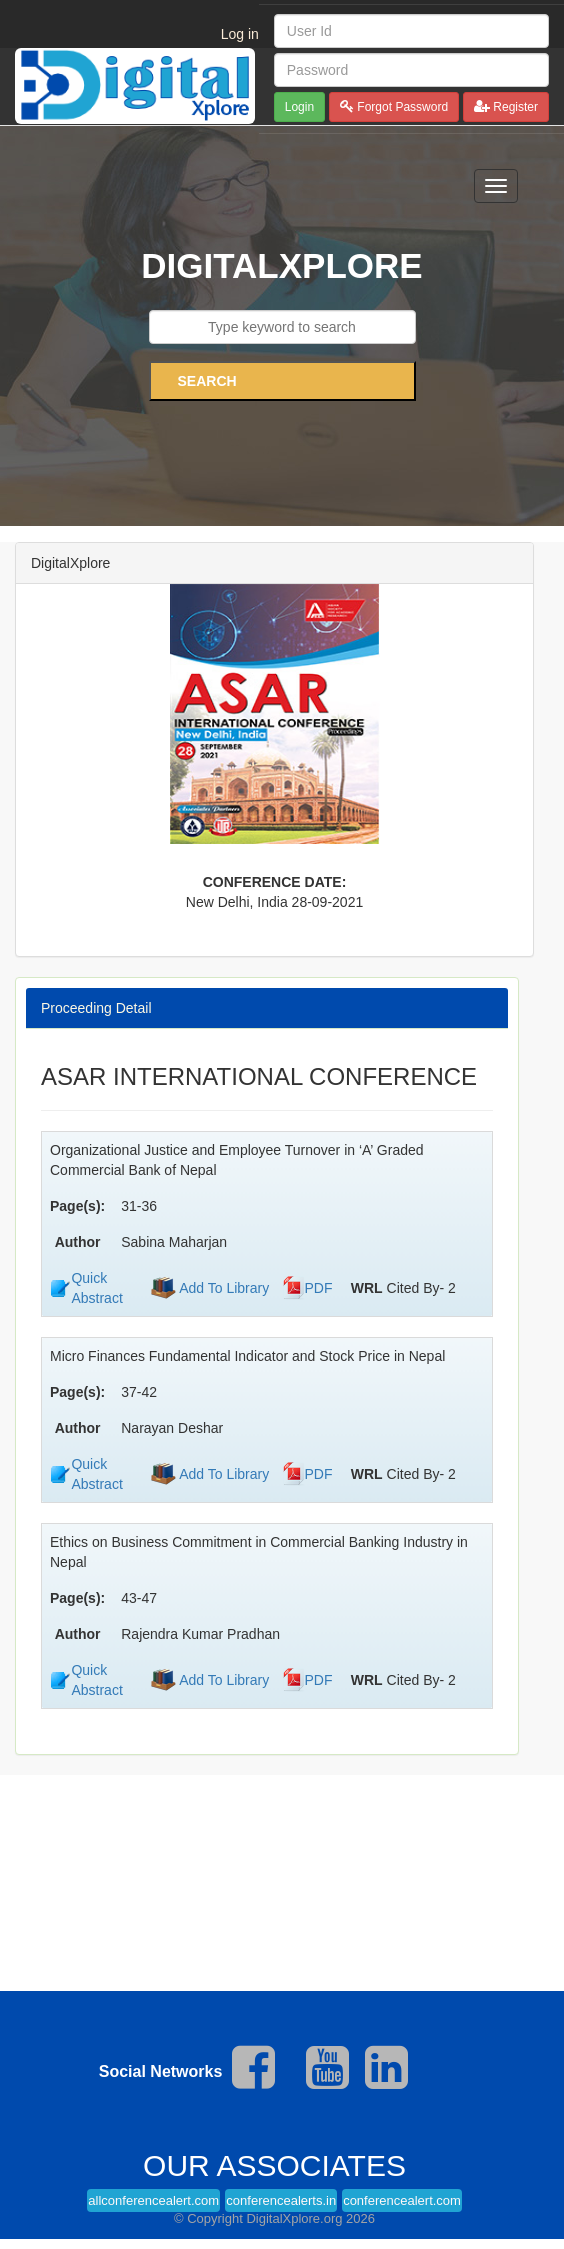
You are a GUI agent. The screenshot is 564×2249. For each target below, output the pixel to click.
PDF (319, 1288)
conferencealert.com (402, 2200)
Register (514, 107)
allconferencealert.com (153, 2200)
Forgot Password (401, 107)
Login (299, 107)
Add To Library (222, 1288)
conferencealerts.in (281, 2200)
